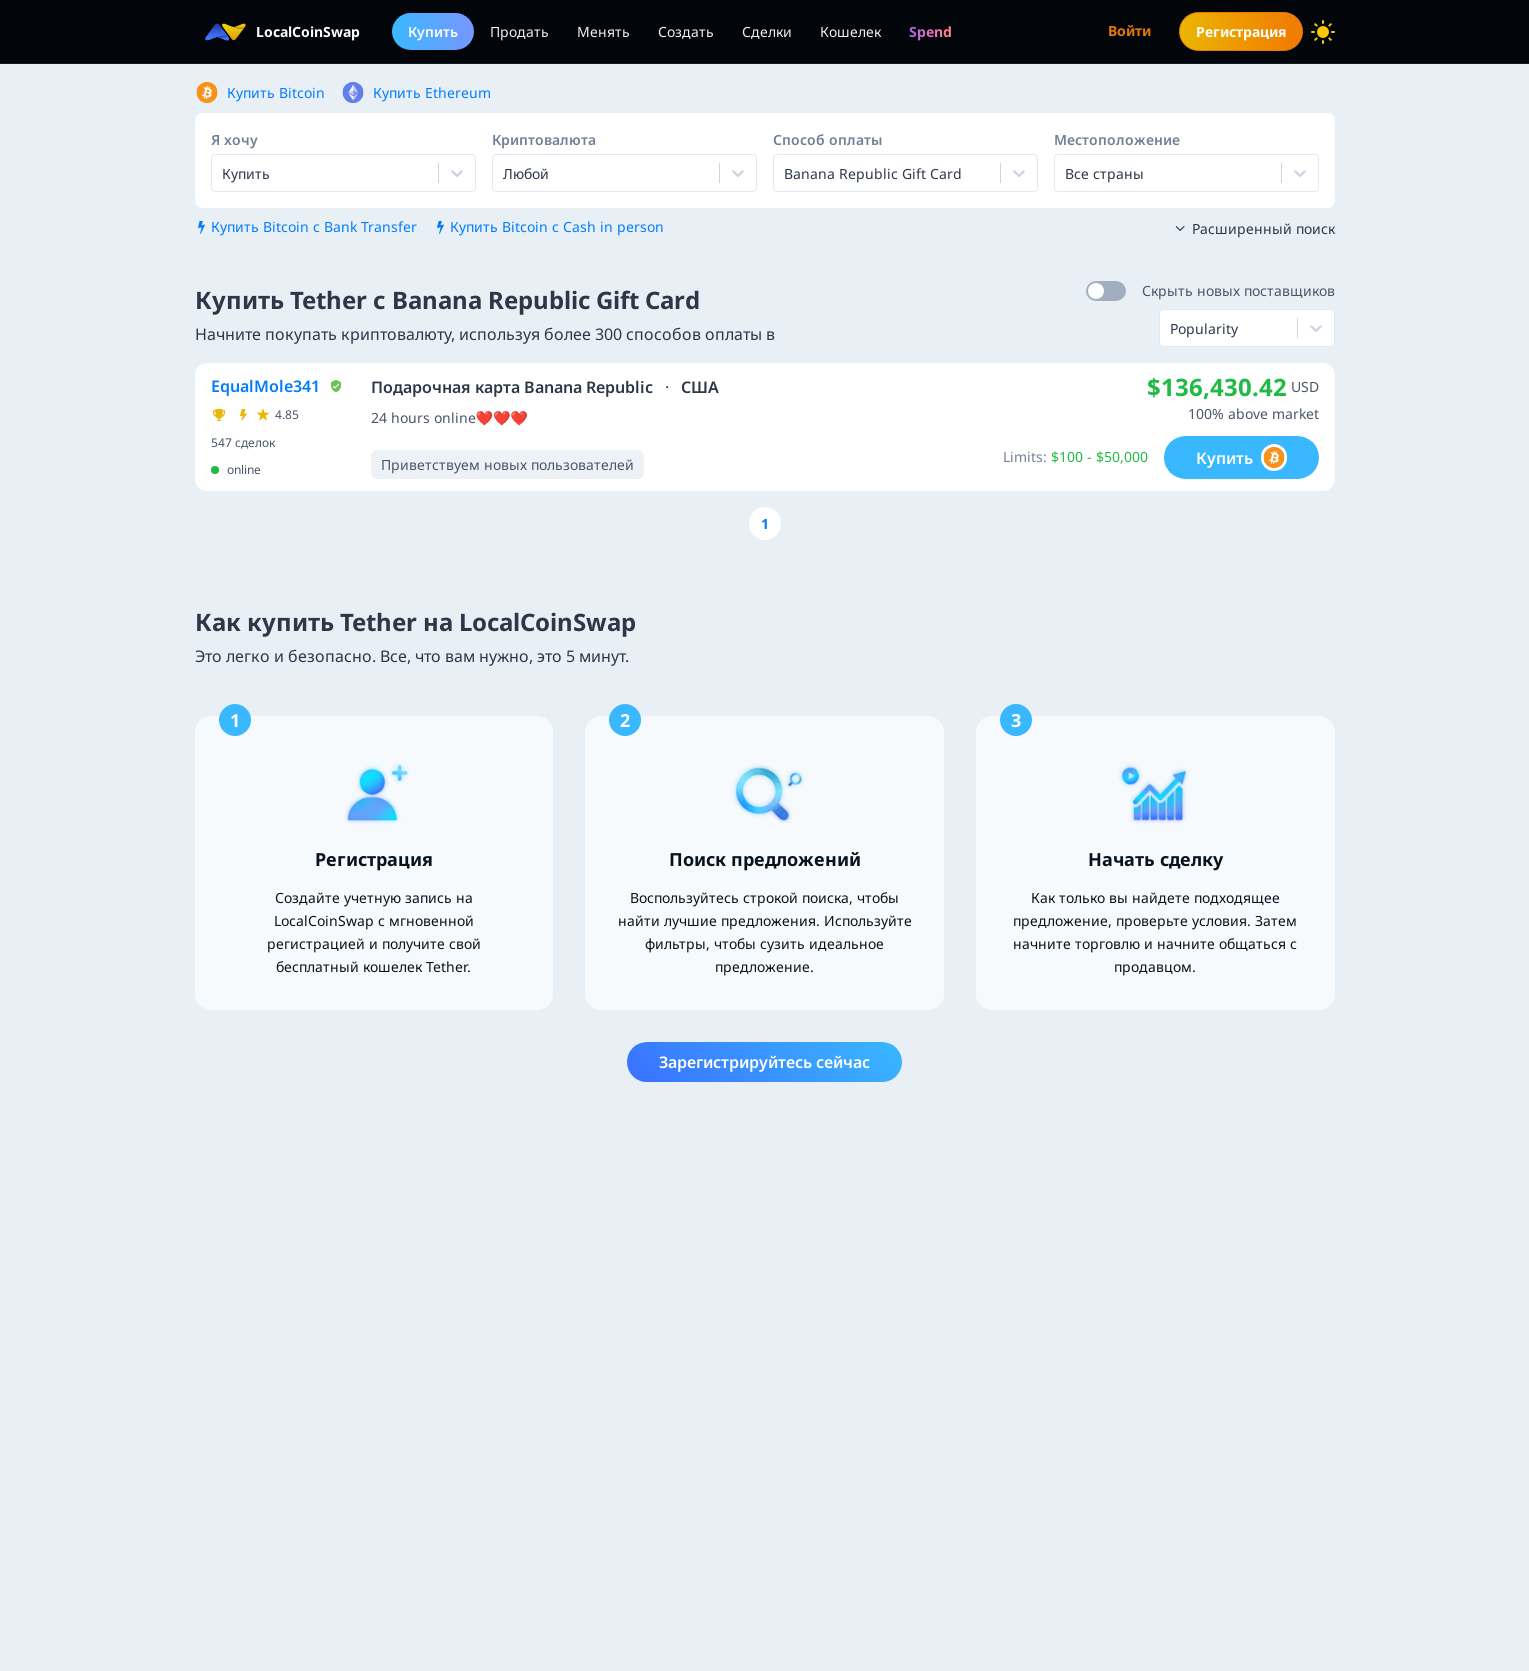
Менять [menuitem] (603, 31)
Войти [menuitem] (1129, 30)
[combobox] (505, 173)
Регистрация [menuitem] (1241, 31)
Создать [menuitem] (686, 31)
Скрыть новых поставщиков (1238, 290)
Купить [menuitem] (433, 31)
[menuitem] (930, 31)
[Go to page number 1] (765, 523)
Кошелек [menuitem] (850, 31)
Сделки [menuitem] (767, 31)
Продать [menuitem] (519, 31)
